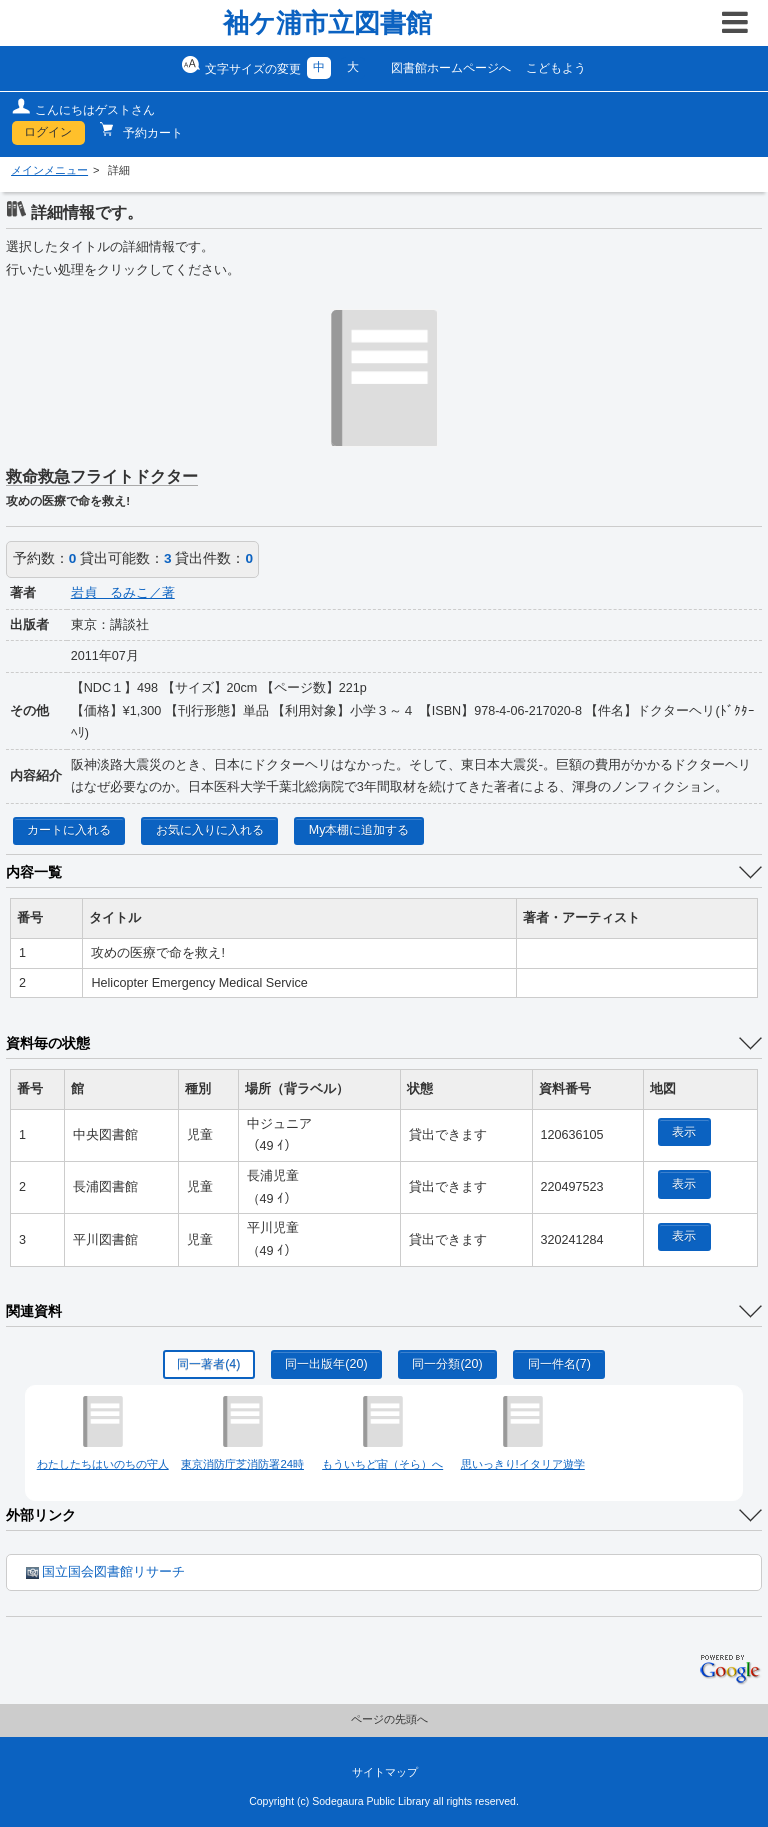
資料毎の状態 (48, 1043)
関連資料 (34, 1311)
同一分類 (447, 1364)
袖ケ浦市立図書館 (327, 23)
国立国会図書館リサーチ (105, 1572)
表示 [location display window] (684, 1132)
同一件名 (559, 1364)
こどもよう (556, 68)
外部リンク (41, 1515)
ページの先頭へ (389, 1719)
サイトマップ (385, 1772)
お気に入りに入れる (210, 830)
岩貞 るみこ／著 (123, 593)
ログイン (48, 132)
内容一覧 (34, 872)
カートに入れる (69, 830)
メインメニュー (49, 170)
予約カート (151, 133)
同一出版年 (326, 1364)
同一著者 (208, 1364)
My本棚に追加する (359, 830)
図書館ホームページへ (451, 68)
